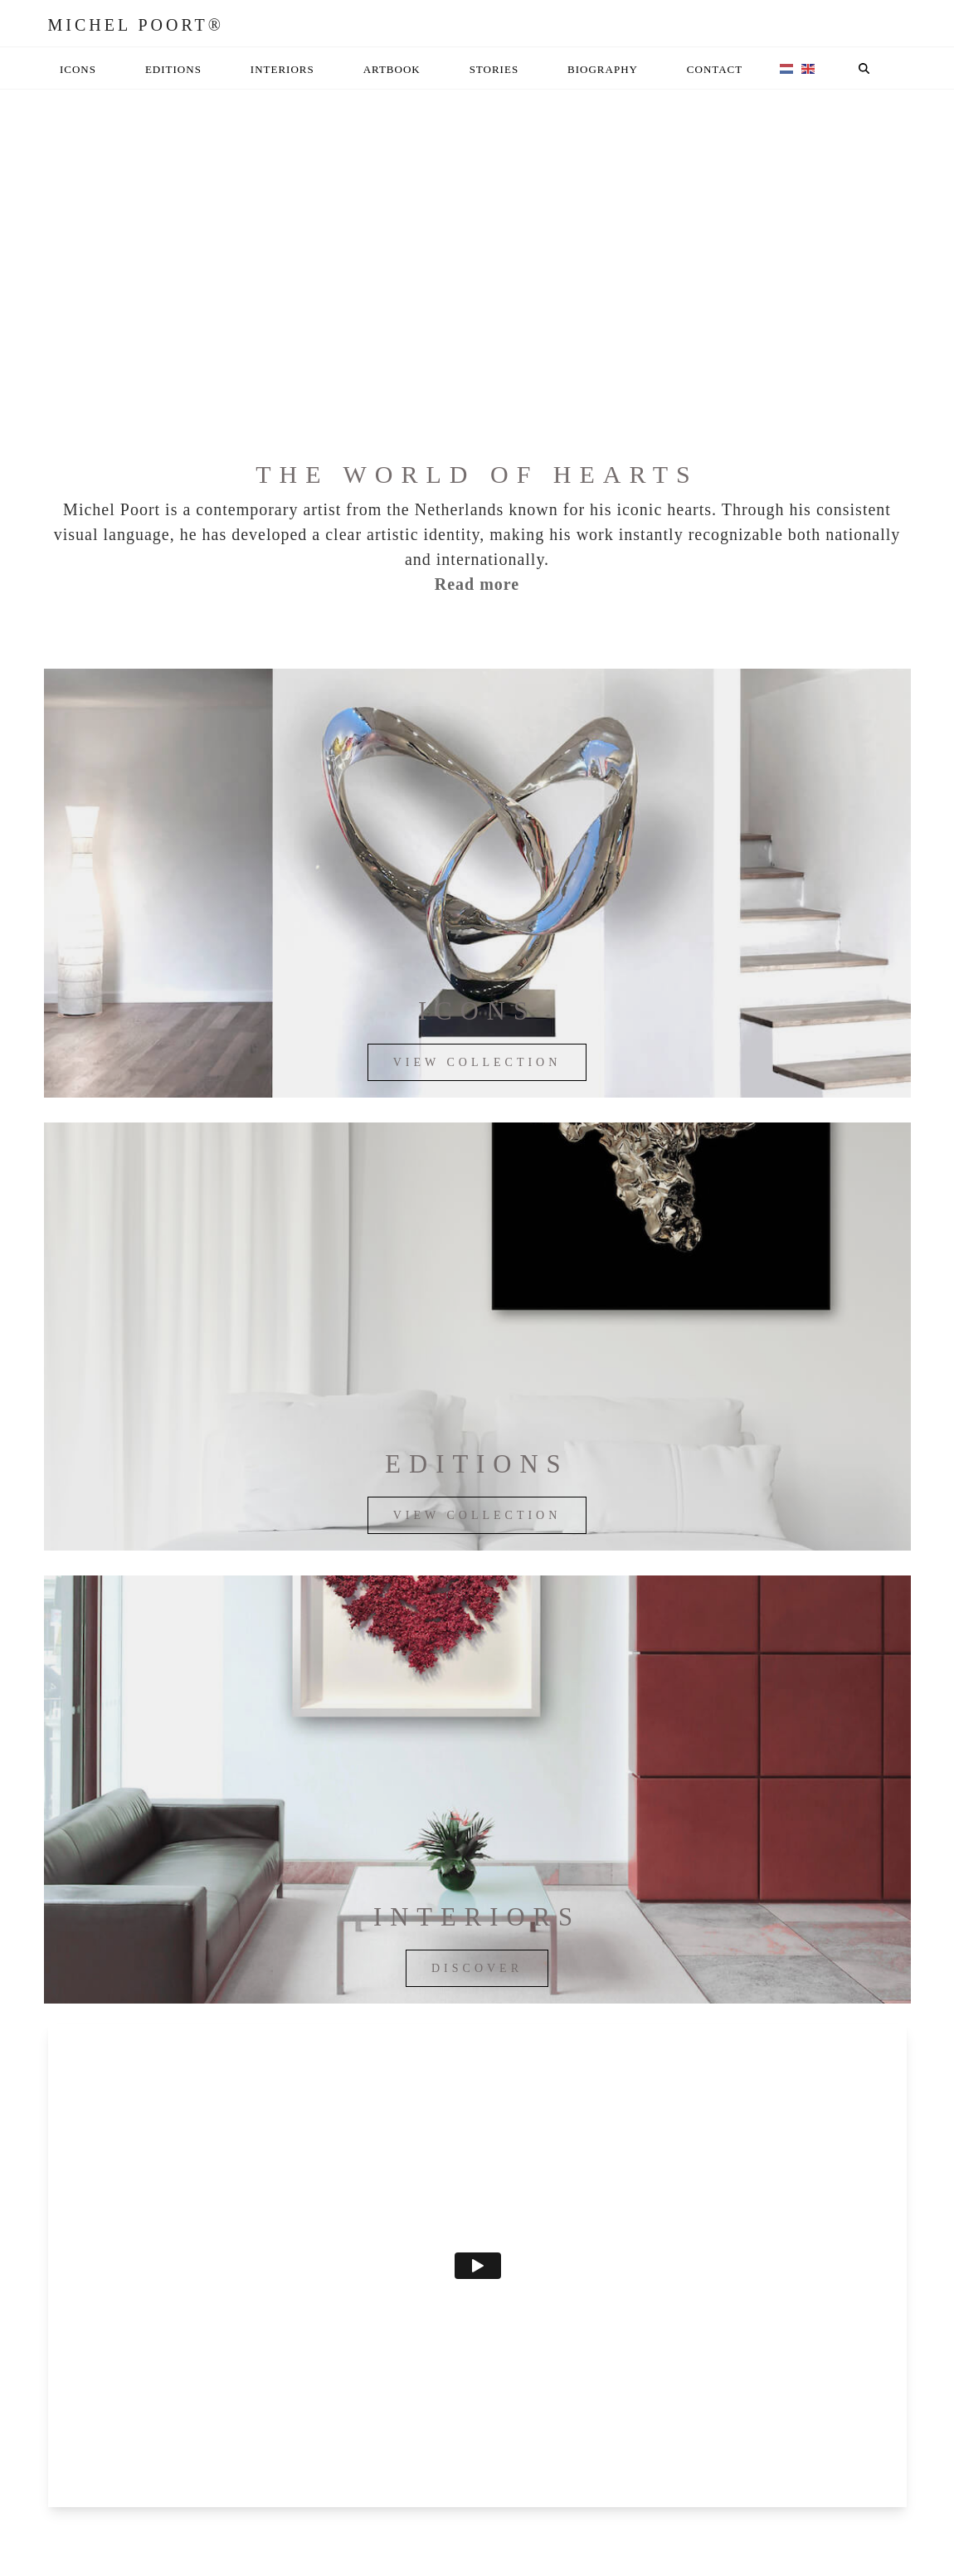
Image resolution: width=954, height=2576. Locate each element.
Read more (477, 584)
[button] (864, 68)
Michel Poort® (136, 25)
